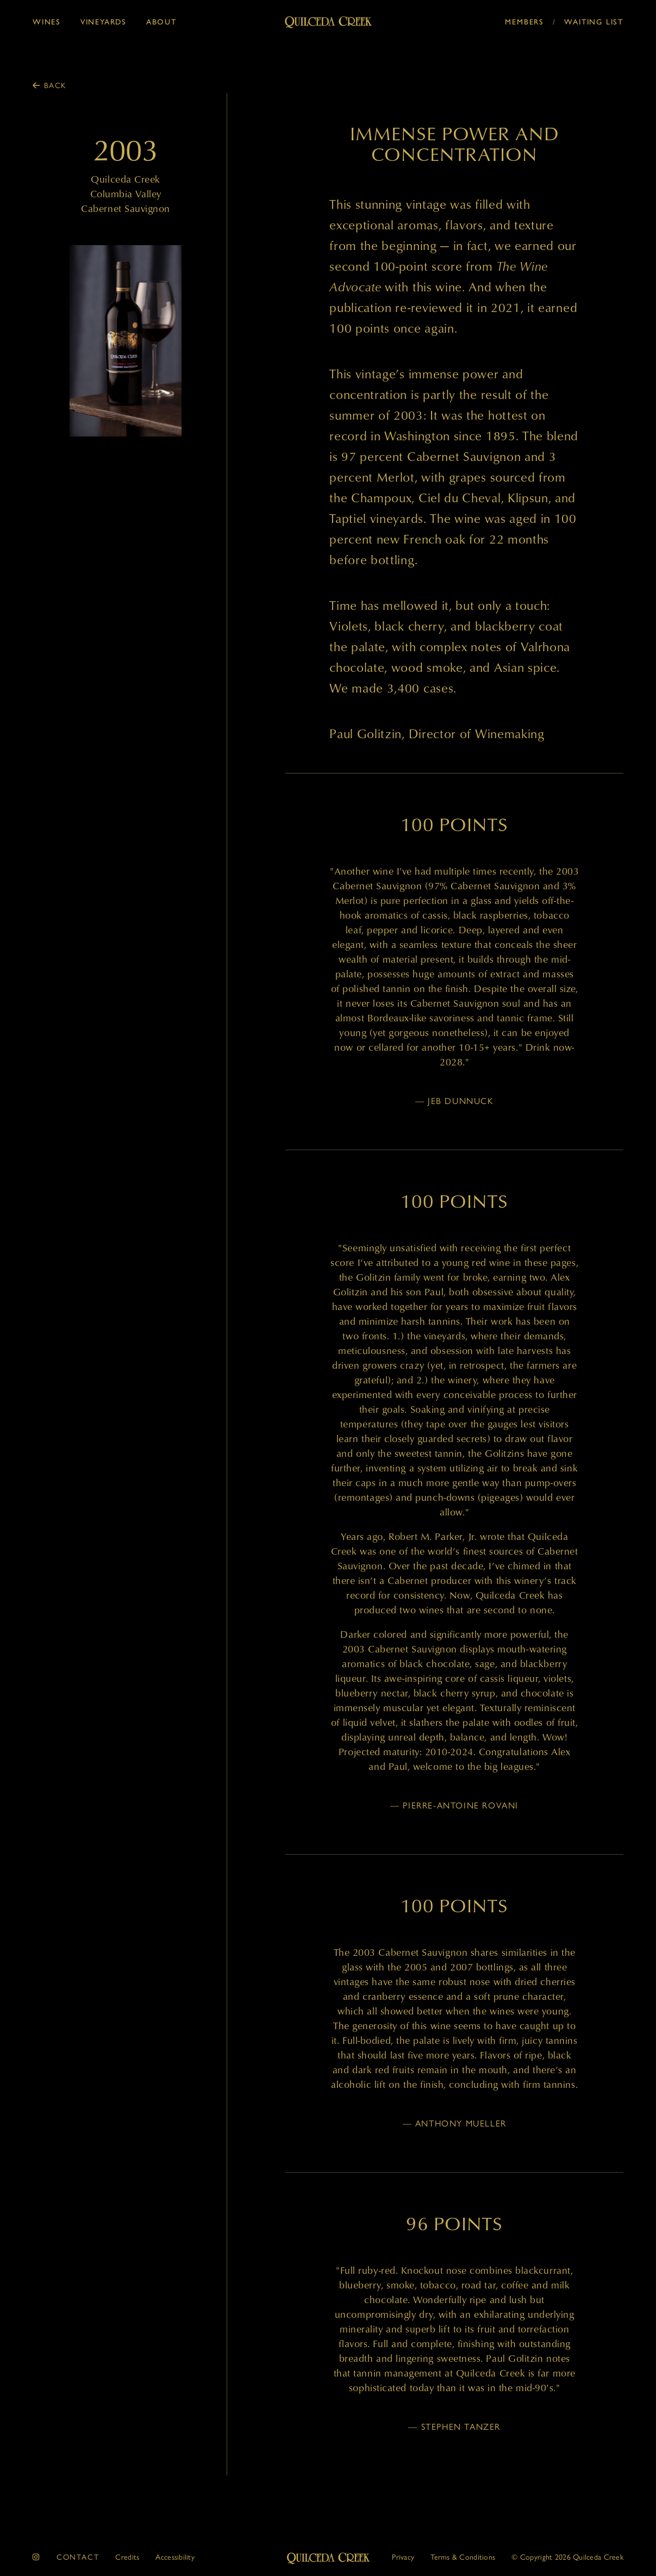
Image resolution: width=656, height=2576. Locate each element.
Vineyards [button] (103, 21)
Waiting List (593, 21)
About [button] (161, 21)
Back (55, 84)
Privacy (403, 2556)
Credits (127, 2556)
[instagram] (36, 2556)
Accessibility (175, 2556)
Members (524, 21)
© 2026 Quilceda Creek (567, 2556)
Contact (78, 2556)
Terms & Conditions (462, 2556)
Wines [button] (47, 21)
